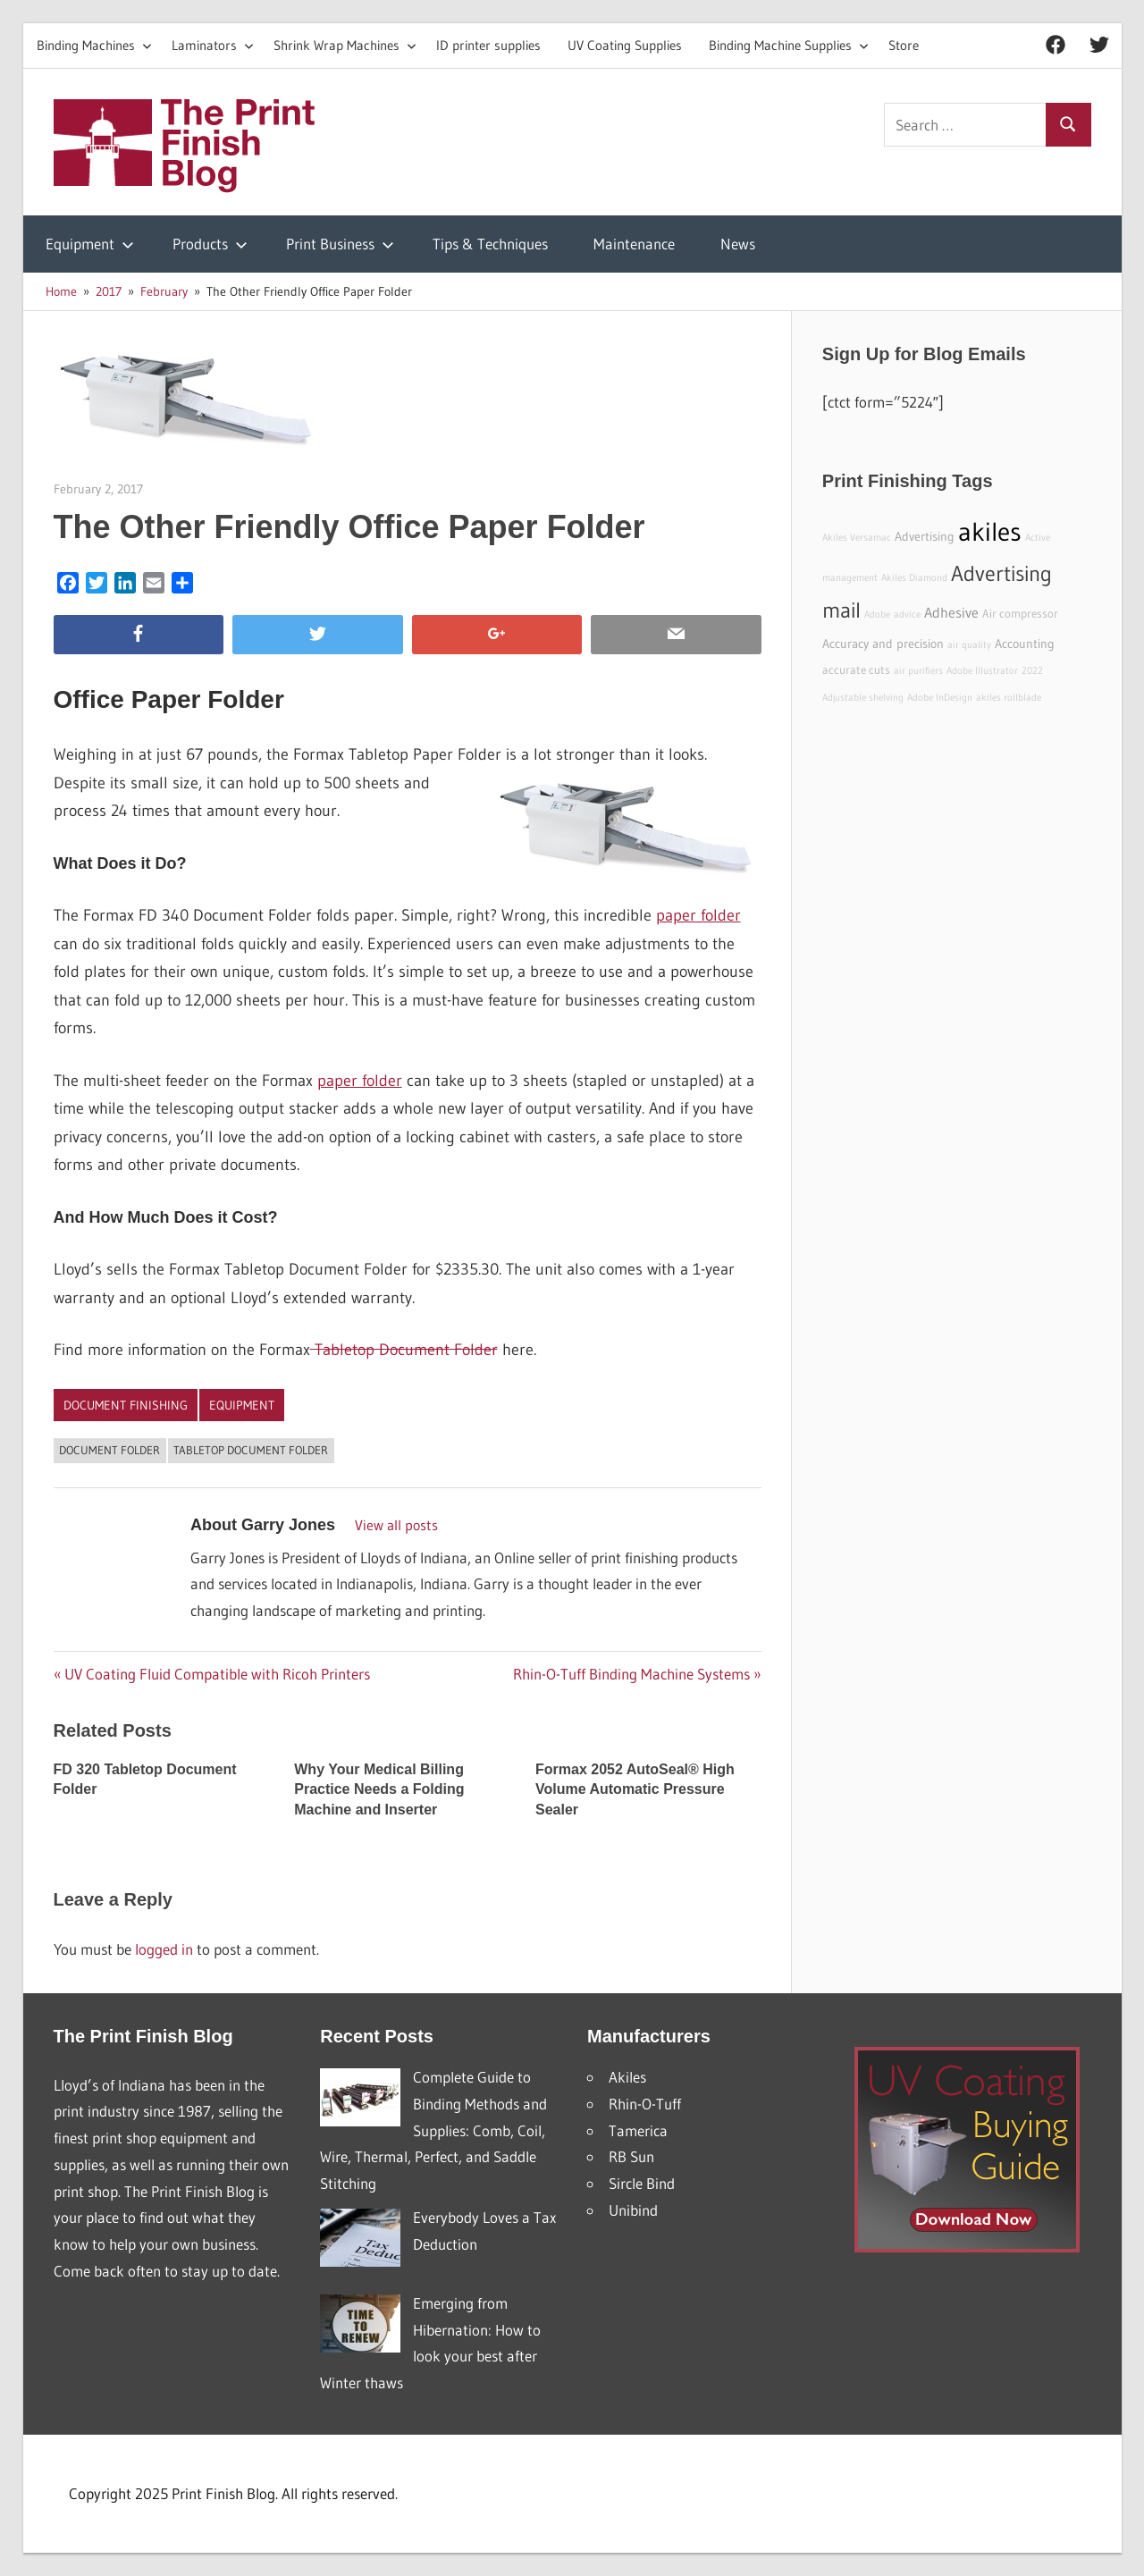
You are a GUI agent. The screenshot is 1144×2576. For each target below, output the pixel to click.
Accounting (1025, 644)
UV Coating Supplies (625, 45)
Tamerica (638, 2130)
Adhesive (951, 612)
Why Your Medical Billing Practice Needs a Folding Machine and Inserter (379, 1789)
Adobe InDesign (939, 697)
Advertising (925, 536)
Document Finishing (125, 1405)
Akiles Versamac (856, 537)
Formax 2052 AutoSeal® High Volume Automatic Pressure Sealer (635, 1789)
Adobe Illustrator (982, 671)
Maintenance (634, 243)
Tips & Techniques (490, 243)
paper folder (698, 915)
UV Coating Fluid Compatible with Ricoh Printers (216, 1673)
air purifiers (918, 671)
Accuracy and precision (883, 644)
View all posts (396, 1525)
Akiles (627, 2076)
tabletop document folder (250, 1450)
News (737, 243)
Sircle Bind (642, 2183)
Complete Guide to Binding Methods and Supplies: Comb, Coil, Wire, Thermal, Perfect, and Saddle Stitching (433, 2130)
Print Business (340, 243)
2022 (1032, 671)
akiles (990, 531)
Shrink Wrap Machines (344, 45)
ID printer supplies (488, 45)
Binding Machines (94, 45)
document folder (109, 1450)
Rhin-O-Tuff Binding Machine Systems (631, 1673)
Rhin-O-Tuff (645, 2103)
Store (903, 45)
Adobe (877, 614)
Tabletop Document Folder (404, 1350)
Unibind (633, 2210)
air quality (969, 645)
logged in (164, 1949)
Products (210, 243)
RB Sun (631, 2156)
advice (907, 614)
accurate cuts (856, 670)
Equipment (90, 243)
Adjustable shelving (863, 697)
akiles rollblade (1008, 697)
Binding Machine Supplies (789, 45)
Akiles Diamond (914, 578)
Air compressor (1020, 613)
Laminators (213, 45)
